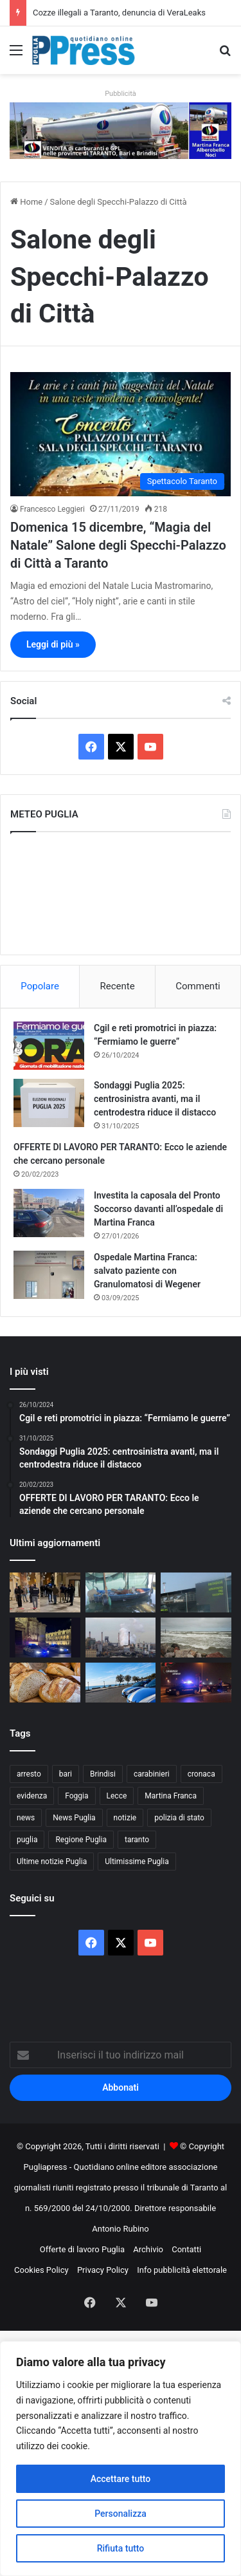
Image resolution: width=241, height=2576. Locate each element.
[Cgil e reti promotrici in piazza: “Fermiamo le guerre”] (48, 1046)
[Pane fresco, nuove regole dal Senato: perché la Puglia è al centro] (45, 1683)
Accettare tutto (121, 2479)
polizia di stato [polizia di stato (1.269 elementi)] (179, 1817)
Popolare (40, 986)
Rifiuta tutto (121, 2548)
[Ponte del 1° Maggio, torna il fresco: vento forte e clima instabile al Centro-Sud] (196, 1637)
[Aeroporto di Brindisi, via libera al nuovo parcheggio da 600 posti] (196, 1592)
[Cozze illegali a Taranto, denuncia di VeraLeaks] (120, 1592)
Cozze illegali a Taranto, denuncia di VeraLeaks (119, 12)
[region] (120, 2458)
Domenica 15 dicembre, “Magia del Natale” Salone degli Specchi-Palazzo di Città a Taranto (118, 545)
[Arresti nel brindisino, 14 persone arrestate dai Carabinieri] (196, 1683)
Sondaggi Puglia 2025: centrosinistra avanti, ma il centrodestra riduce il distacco (155, 1098)
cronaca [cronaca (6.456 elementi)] (201, 1773)
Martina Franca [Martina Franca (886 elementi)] (171, 1795)
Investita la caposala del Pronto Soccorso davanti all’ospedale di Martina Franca (158, 1208)
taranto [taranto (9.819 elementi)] (137, 1839)
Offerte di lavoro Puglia (82, 2249)
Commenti (197, 986)
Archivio (148, 2249)
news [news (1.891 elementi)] (26, 1817)
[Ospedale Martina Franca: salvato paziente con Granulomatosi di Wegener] (48, 1275)
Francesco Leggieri (52, 509)
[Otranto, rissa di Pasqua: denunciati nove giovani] (120, 1683)
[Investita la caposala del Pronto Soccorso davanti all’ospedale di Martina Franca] (48, 1213)
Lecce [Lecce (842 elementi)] (117, 1795)
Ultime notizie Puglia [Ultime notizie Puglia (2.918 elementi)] (52, 1861)
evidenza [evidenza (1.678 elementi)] (32, 1795)
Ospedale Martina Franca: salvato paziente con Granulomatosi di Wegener (147, 1270)
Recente (117, 986)
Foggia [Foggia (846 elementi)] (76, 1795)
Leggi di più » (53, 644)
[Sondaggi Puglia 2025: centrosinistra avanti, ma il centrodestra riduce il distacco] (48, 1103)
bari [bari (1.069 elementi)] (65, 1773)
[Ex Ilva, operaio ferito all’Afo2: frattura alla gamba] (120, 1637)
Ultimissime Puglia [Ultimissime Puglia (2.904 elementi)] (136, 1861)
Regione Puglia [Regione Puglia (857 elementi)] (81, 1839)
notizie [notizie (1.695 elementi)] (125, 1817)
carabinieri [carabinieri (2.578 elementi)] (152, 1773)
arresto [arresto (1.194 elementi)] (29, 1773)
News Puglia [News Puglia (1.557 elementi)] (74, 1817)
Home (26, 202)
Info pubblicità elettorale (182, 2270)
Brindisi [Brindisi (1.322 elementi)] (103, 1773)
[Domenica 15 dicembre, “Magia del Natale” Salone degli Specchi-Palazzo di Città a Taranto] (120, 434)
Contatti (186, 2249)
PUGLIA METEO (120, 893)
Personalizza (120, 2513)
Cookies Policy (41, 2270)
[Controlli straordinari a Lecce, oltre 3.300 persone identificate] (45, 1637)
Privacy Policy (103, 2270)
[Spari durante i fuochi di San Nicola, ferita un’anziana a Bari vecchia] (45, 1592)
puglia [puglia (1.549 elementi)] (27, 1839)
